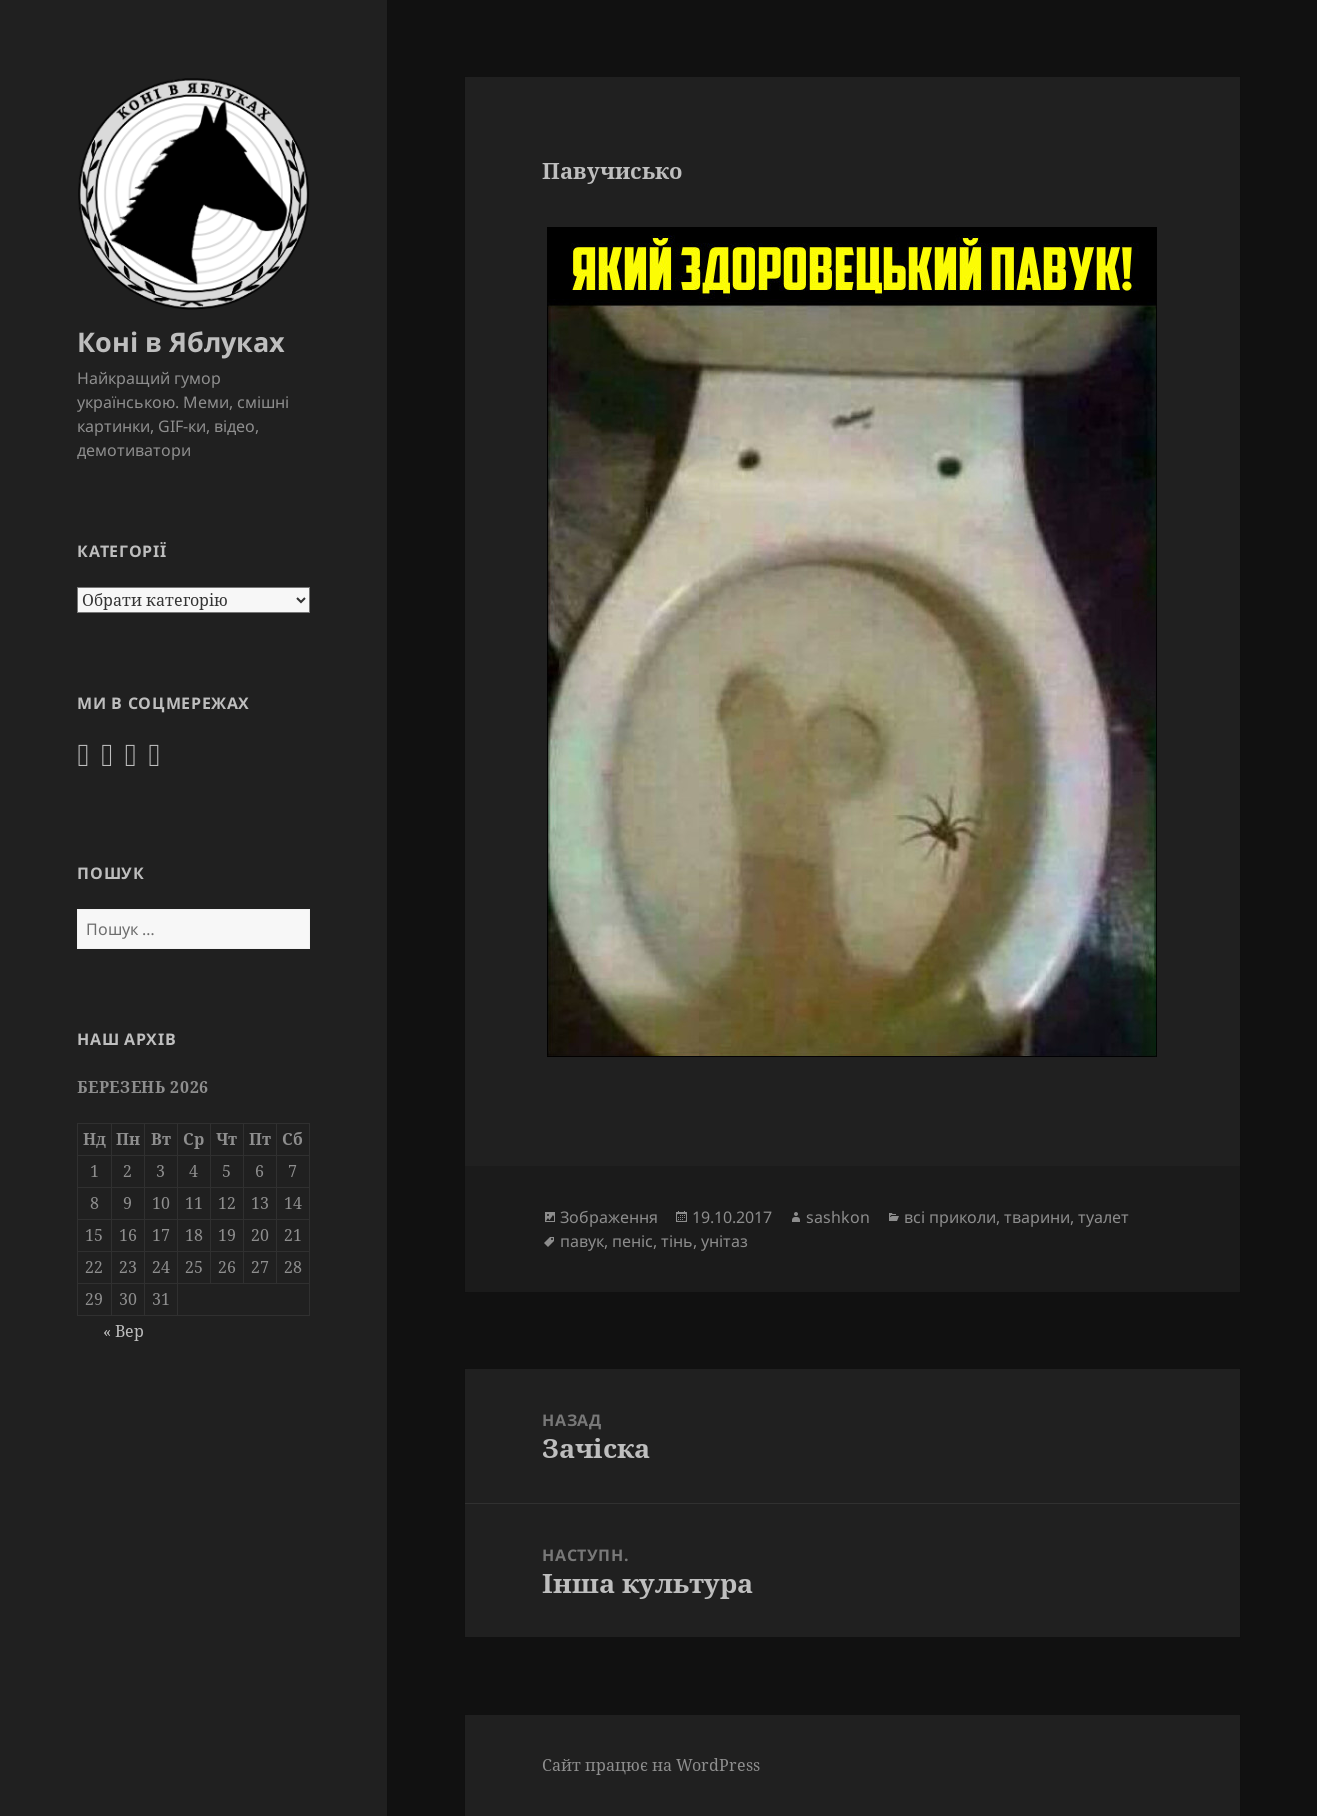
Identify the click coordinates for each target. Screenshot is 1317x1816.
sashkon (838, 1217)
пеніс (632, 1241)
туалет (1103, 1217)
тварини (1037, 1217)
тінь (677, 1241)
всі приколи (950, 1217)
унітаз (724, 1241)
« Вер (123, 1331)
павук (582, 1241)
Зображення (609, 1217)
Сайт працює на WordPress (651, 1765)
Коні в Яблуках (181, 341)
